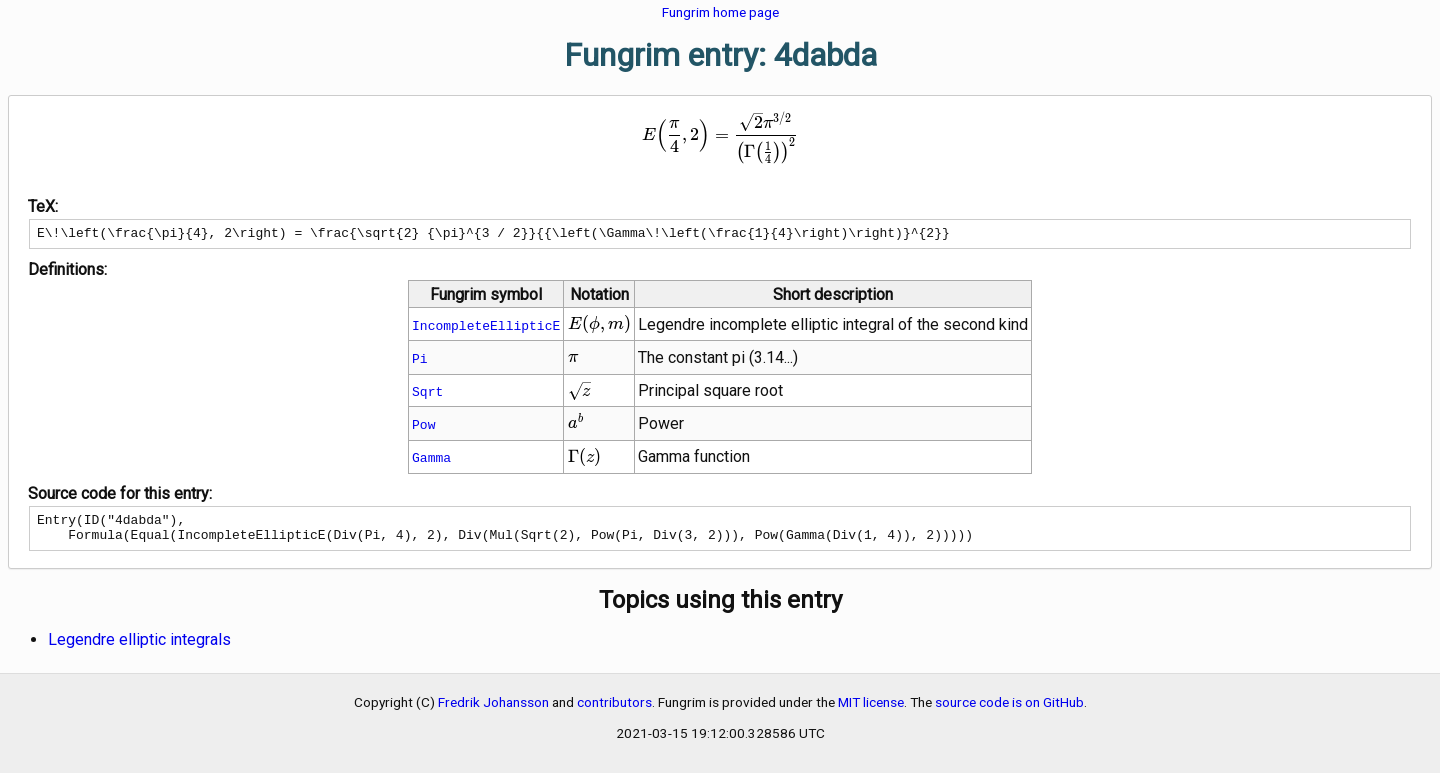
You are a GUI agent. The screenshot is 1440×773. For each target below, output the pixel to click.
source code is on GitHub (1009, 711)
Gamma (431, 460)
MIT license (871, 711)
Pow (423, 427)
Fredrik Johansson (493, 711)
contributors (614, 711)
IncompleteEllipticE (486, 328)
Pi (420, 361)
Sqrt (427, 394)
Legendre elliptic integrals (139, 648)
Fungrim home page (720, 12)
